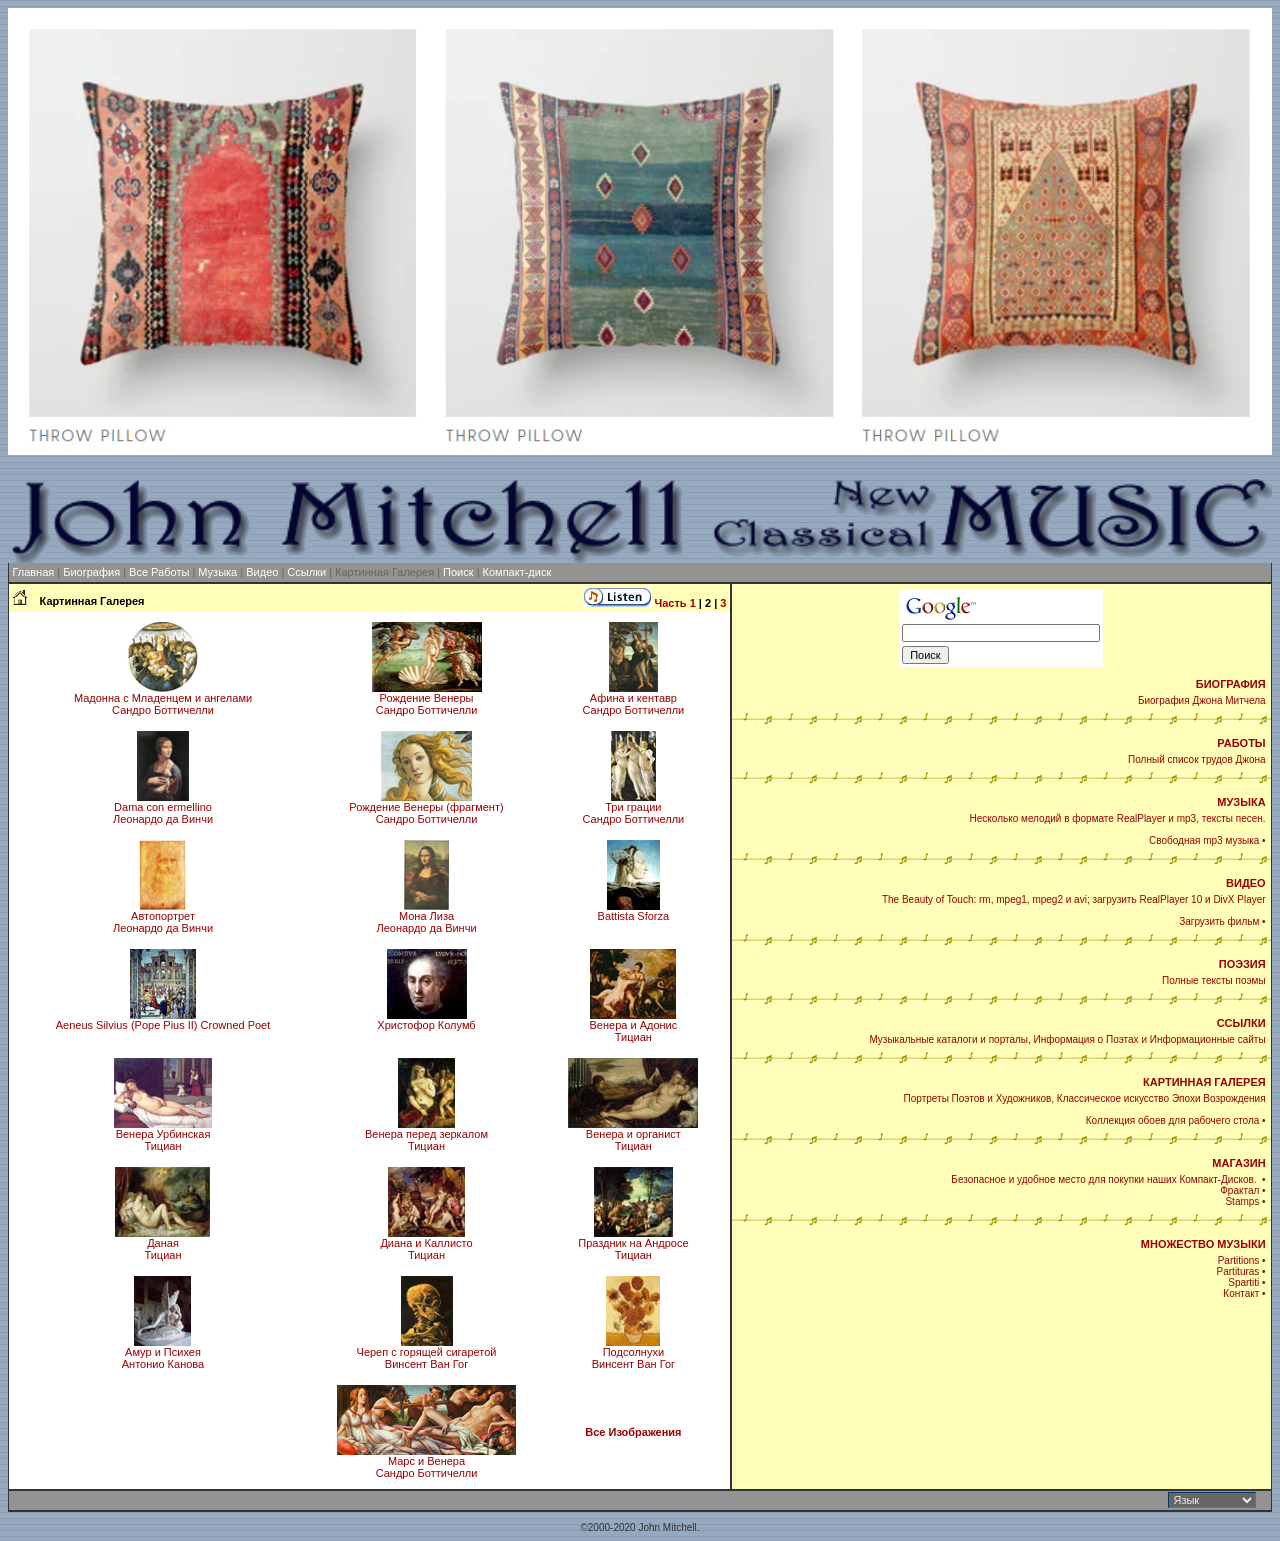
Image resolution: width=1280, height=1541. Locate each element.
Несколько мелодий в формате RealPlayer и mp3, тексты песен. (1118, 818)
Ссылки (306, 572)
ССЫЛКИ (1241, 1023)
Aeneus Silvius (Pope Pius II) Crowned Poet (163, 1020)
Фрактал (1239, 1190)
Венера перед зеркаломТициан (426, 1135)
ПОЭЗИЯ (1242, 964)
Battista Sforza (634, 911)
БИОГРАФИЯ (1231, 684)
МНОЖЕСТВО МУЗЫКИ (1203, 1244)
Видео (262, 572)
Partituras (1238, 1271)
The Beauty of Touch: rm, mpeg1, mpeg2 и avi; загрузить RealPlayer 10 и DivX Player (1074, 899)
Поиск (458, 572)
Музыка (217, 572)
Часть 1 (674, 603)
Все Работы (159, 572)
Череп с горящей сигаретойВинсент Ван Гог (427, 1353)
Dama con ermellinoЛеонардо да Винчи (163, 808)
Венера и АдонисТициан (634, 1026)
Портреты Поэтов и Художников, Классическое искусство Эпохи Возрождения (1085, 1098)
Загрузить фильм (1219, 921)
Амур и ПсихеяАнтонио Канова (163, 1353)
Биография (91, 572)
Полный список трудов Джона (1197, 759)
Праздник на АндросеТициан (633, 1244)
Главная (33, 572)
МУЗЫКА (1241, 802)
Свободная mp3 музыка (1204, 840)
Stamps (1242, 1201)
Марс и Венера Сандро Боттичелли (426, 1462)
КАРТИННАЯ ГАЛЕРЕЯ (1204, 1082)
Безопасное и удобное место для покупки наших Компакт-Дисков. (1105, 1179)
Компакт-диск (517, 572)
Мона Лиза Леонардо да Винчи (426, 917)
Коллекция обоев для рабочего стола (1173, 1120)
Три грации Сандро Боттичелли (634, 808)
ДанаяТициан (162, 1244)
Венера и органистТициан (633, 1135)
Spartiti (1243, 1282)
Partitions (1239, 1260)
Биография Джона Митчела (1202, 700)
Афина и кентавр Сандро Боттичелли (634, 699)
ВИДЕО (1246, 883)
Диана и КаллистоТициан (426, 1244)
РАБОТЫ (1241, 743)
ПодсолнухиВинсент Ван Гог (633, 1353)
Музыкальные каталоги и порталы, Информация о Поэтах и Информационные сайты (1067, 1039)
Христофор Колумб (426, 1020)
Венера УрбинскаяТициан (163, 1135)
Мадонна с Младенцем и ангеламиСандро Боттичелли (163, 699)
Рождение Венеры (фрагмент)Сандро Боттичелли (426, 808)
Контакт (1241, 1293)
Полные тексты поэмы (1214, 980)
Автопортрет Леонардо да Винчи (163, 917)
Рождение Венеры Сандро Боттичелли (427, 699)
